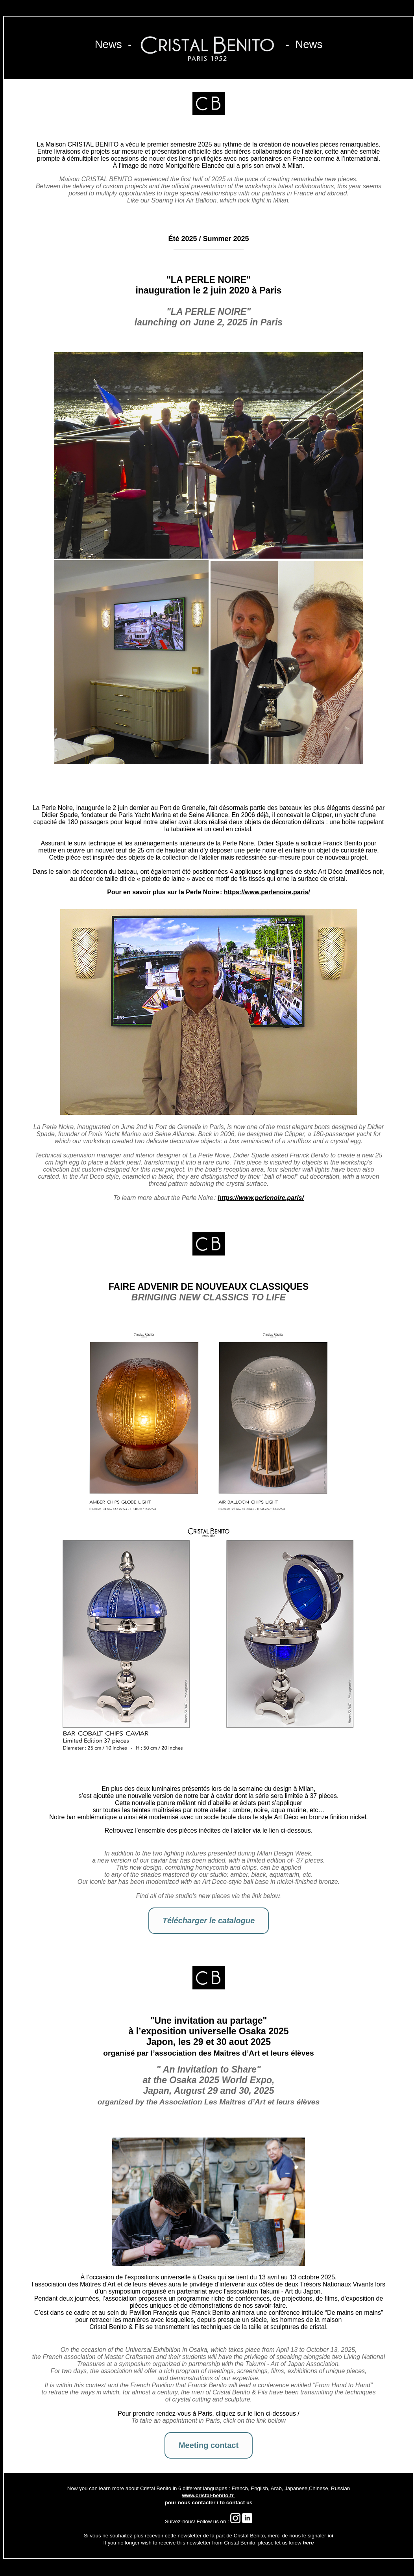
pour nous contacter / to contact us (209, 2502)
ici (330, 2536)
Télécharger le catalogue (209, 1920)
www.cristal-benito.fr (208, 2495)
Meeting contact (208, 2445)
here (308, 2543)
